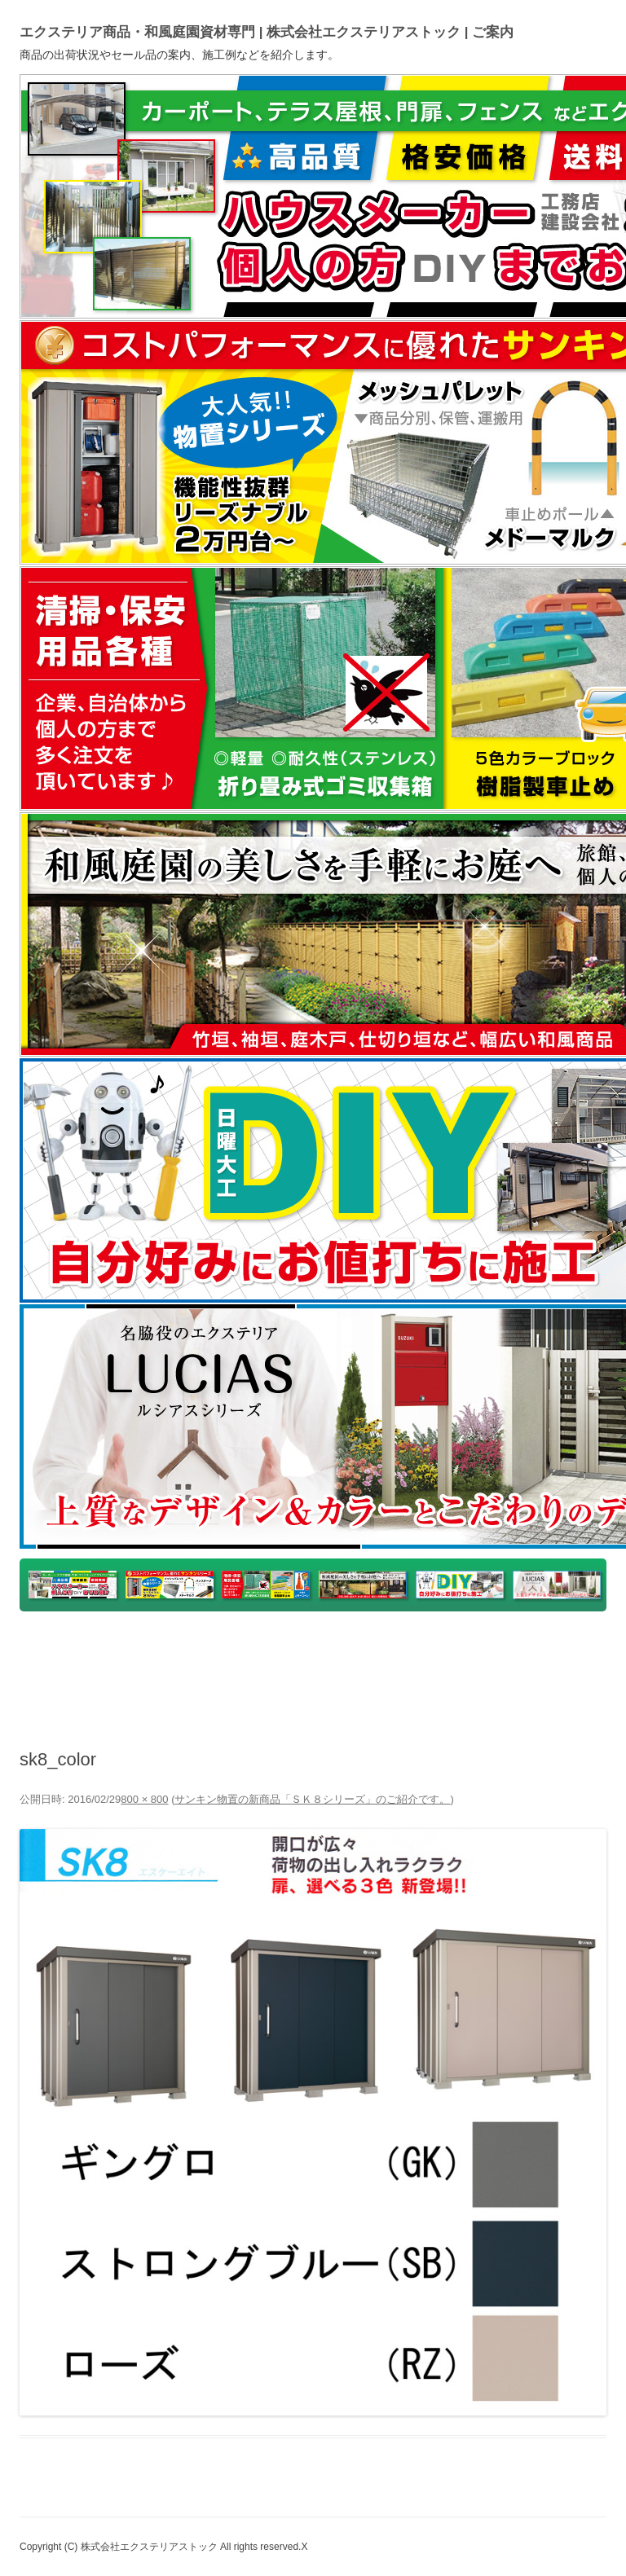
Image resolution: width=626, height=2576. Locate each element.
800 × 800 (144, 1799)
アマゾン (443, 1650)
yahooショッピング (180, 1650)
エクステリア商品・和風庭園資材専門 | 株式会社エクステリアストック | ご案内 (267, 32)
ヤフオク (366, 1650)
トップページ (61, 1650)
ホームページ (532, 1650)
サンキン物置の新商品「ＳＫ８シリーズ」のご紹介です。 (312, 1799)
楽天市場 (288, 1650)
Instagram (297, 1689)
